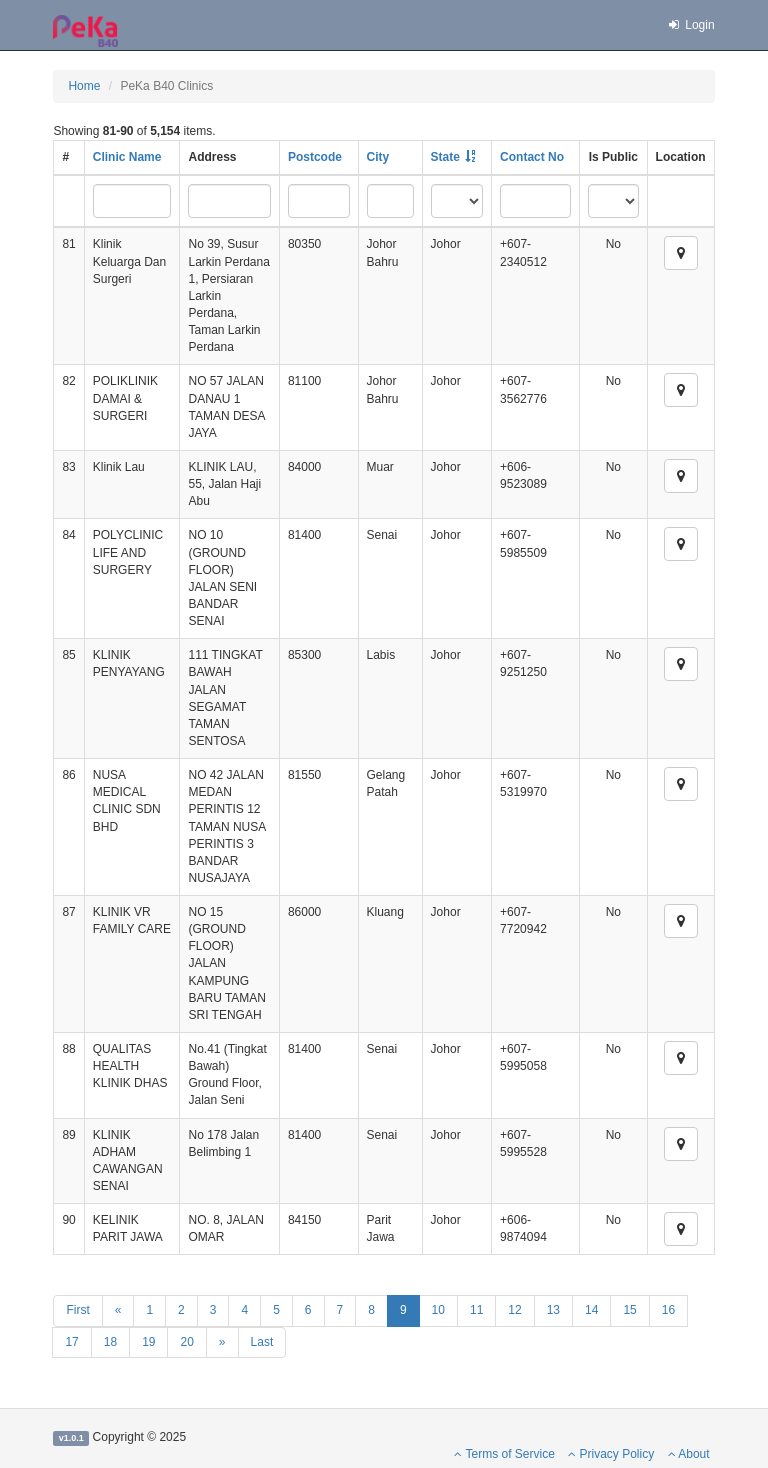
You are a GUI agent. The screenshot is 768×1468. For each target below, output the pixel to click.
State (445, 157)
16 (668, 1310)
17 (71, 1342)
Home (84, 86)
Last (262, 1342)
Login (690, 25)
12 (514, 1310)
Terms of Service (504, 1454)
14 (591, 1310)
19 (148, 1342)
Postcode (315, 157)
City (378, 157)
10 (438, 1310)
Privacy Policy (611, 1454)
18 (110, 1342)
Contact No (532, 157)
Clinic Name (127, 157)
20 (186, 1342)
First (77, 1310)
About (689, 1454)
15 (629, 1310)
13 (553, 1310)
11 (476, 1310)
